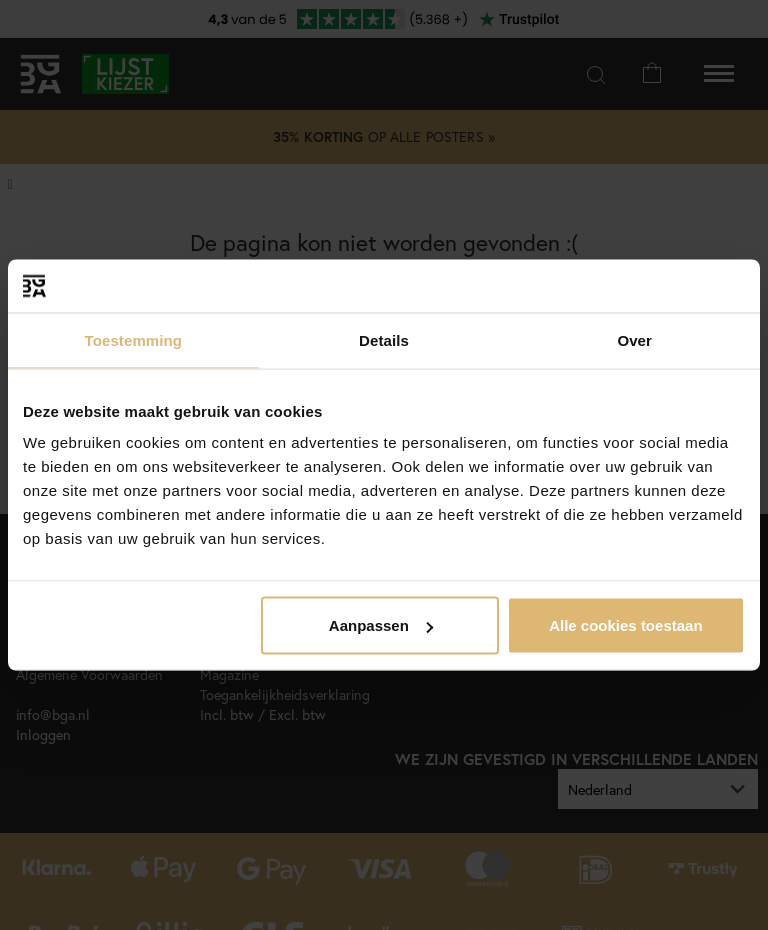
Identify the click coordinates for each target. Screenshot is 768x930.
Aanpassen (381, 625)
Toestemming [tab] (134, 339)
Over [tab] (634, 339)
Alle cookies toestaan (625, 625)
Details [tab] (384, 339)
